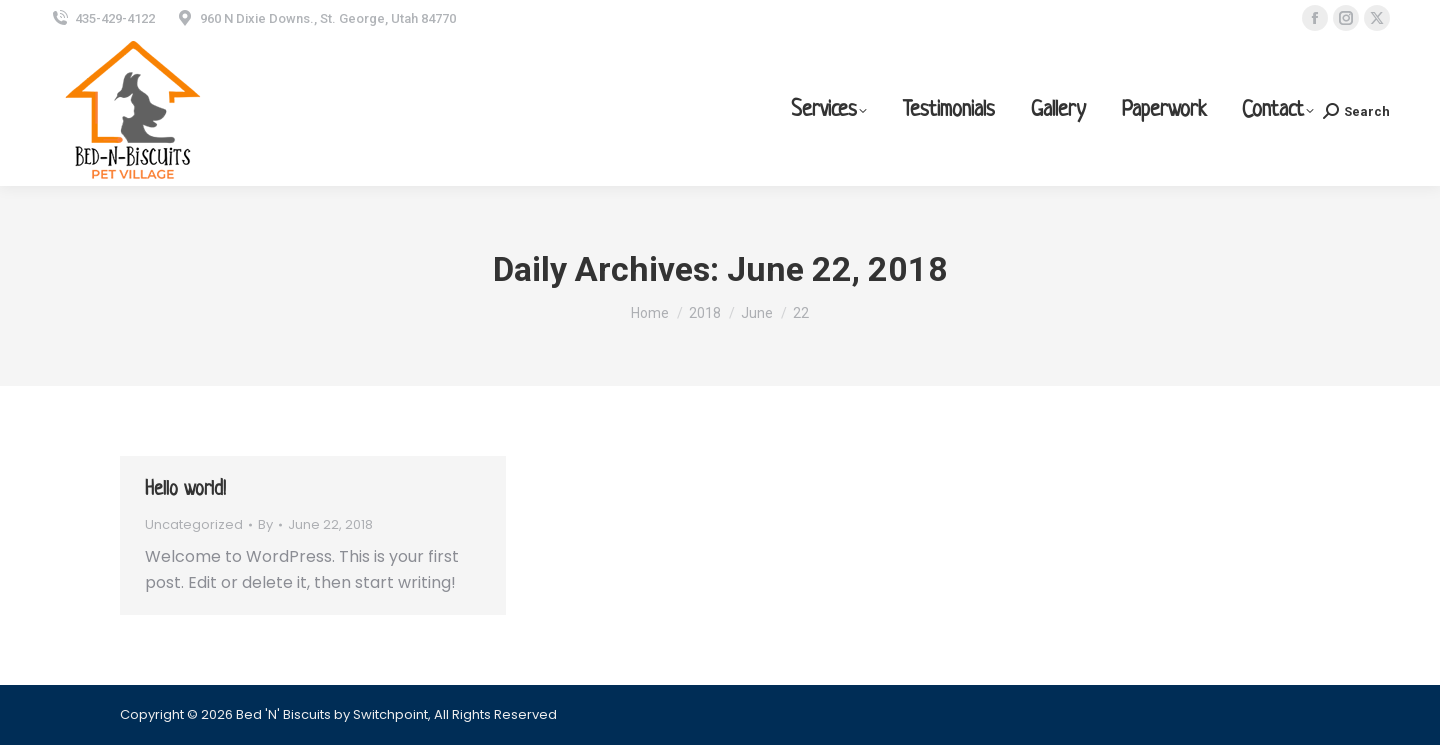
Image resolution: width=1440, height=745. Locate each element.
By (265, 525)
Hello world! (185, 490)
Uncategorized (194, 524)
